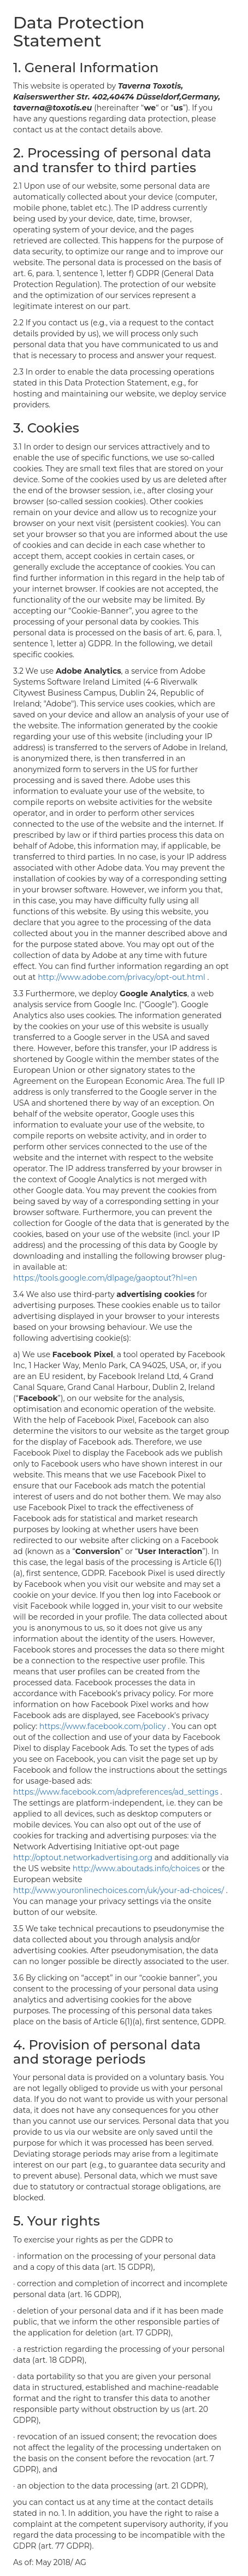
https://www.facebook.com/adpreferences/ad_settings (116, 1792)
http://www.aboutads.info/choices (137, 1868)
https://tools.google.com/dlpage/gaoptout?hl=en (105, 1278)
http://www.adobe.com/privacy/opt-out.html (122, 977)
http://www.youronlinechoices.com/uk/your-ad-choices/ (119, 1890)
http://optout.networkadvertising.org (84, 1857)
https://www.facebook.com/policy (103, 1726)
